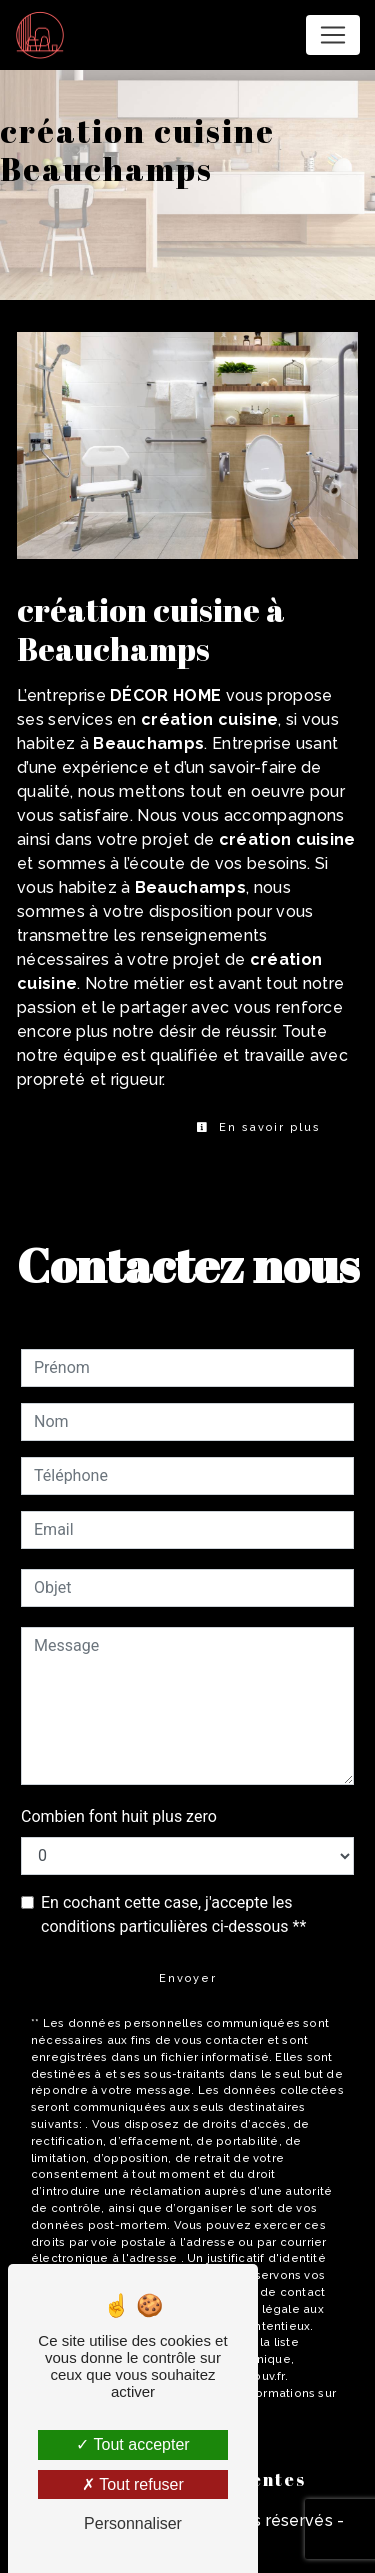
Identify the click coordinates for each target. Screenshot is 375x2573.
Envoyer (188, 1978)
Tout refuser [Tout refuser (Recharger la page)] (133, 2484)
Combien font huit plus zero (119, 1816)
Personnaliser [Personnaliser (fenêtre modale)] (133, 2523)
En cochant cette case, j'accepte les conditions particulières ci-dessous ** (173, 1914)
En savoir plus (258, 1127)
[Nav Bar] (333, 35)
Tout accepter (132, 2444)
